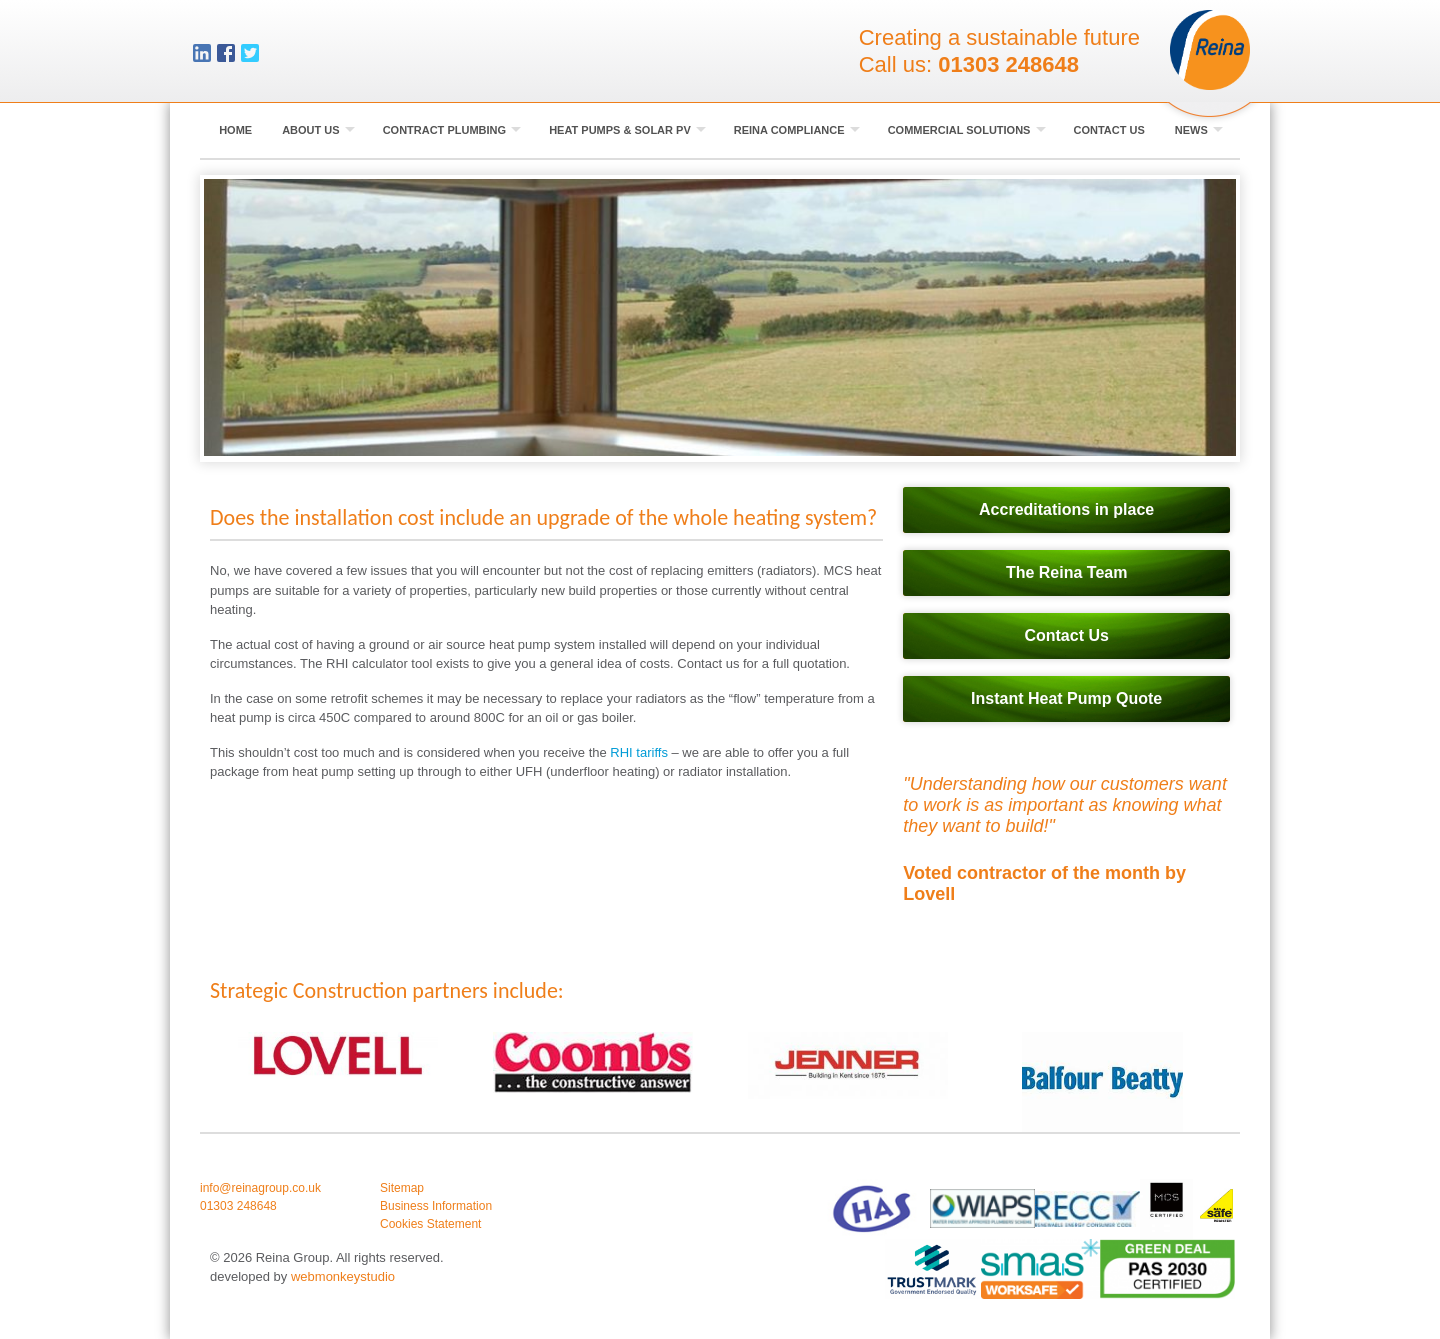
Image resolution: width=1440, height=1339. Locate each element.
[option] (337, 1055)
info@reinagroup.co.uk (260, 1188)
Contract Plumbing (452, 130)
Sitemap (402, 1188)
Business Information (436, 1206)
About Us (318, 130)
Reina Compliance (797, 130)
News (1199, 130)
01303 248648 (1008, 65)
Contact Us (1109, 130)
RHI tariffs (640, 752)
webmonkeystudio (343, 1276)
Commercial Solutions (967, 130)
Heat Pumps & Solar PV (627, 130)
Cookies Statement (430, 1224)
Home (235, 130)
